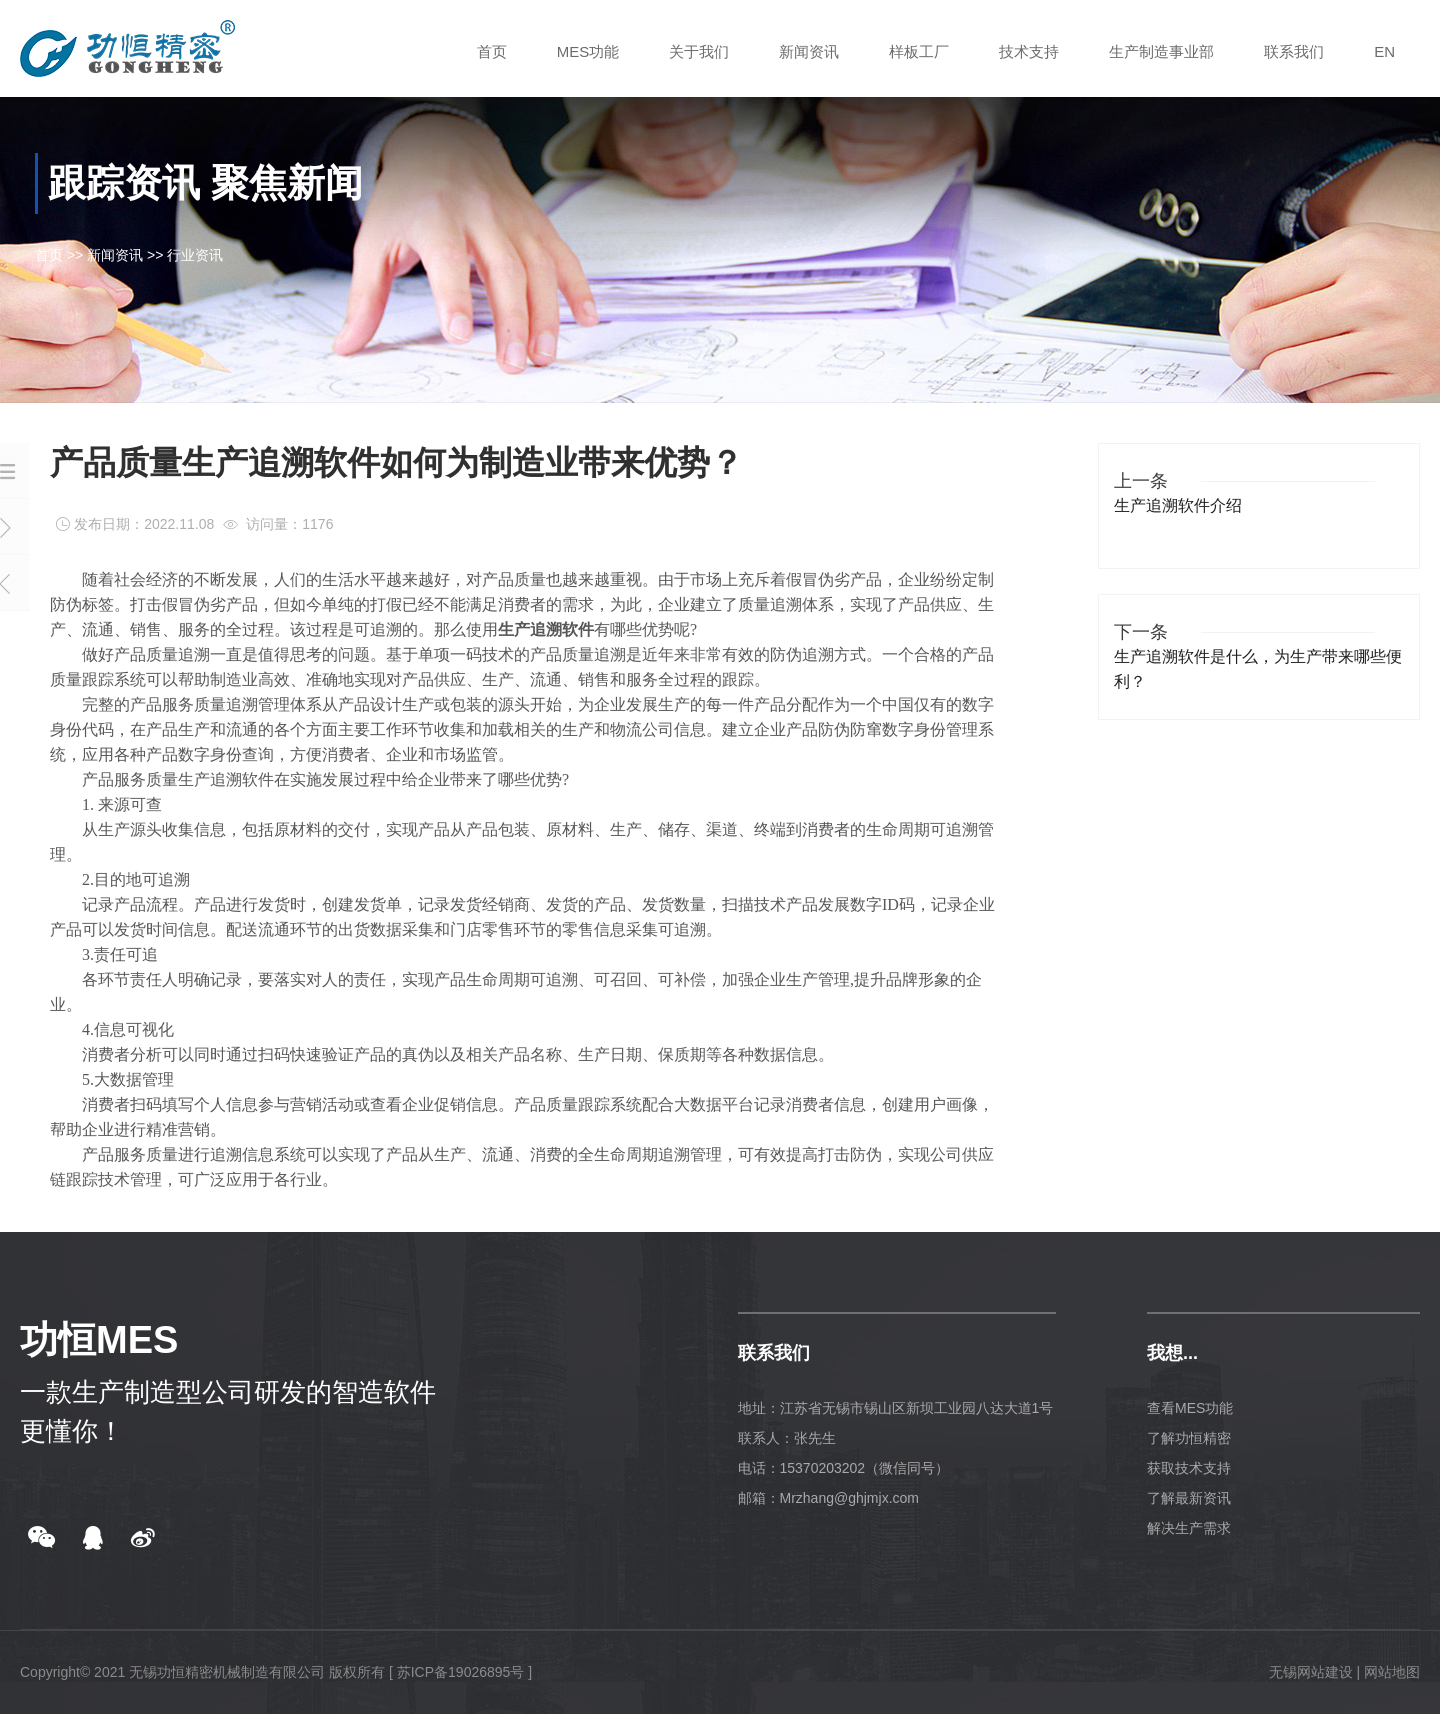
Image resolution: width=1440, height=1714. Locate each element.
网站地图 (1392, 1672)
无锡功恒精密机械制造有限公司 (227, 1672)
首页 (492, 51)
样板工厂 (919, 51)
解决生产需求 (1189, 1528)
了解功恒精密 (1189, 1438)
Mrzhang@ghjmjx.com (849, 1498)
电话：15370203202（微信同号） (844, 1468)
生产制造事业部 (1161, 51)
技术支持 (1029, 51)
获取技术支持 (1189, 1468)
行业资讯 (195, 255)
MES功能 (588, 51)
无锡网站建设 (1311, 1672)
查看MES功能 (1190, 1408)
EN (1384, 51)
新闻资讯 (809, 51)
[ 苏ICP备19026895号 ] (460, 1672)
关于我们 (699, 51)
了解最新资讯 (1189, 1498)
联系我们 (1294, 51)
